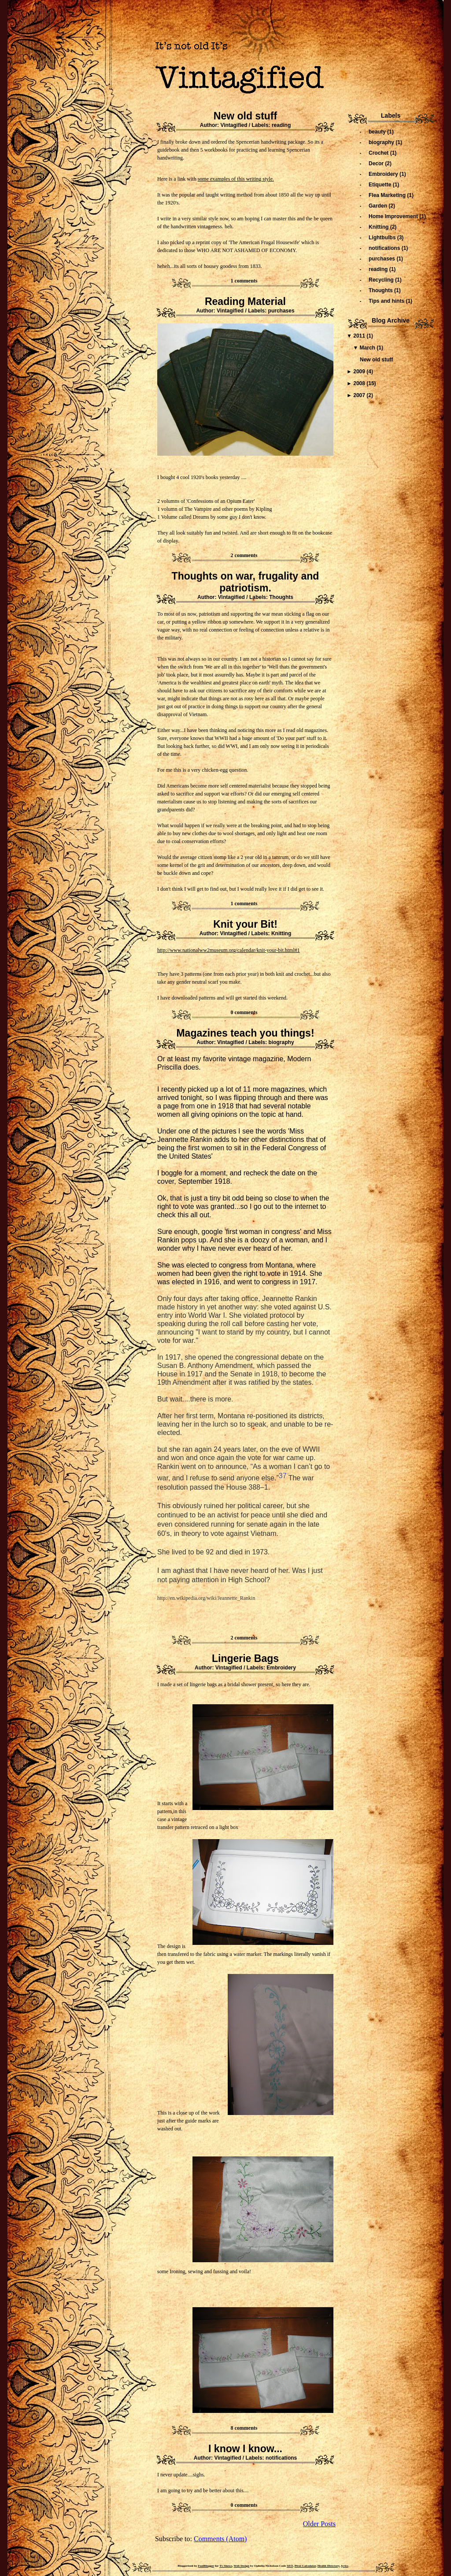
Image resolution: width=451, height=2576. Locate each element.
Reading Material (245, 301)
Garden (378, 206)
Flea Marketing (388, 195)
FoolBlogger (206, 2566)
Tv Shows (225, 2566)
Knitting (281, 933)
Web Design (242, 2566)
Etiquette (381, 185)
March (368, 348)
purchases (281, 311)
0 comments (244, 1012)
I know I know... (245, 2448)
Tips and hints (387, 301)
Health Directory (329, 2566)
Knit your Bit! (245, 924)
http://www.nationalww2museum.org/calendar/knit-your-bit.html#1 (228, 950)
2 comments (244, 555)
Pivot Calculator (305, 2566)
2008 (359, 383)
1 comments (244, 281)
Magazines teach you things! (245, 1033)
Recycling (382, 280)
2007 (359, 395)
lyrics (344, 2566)
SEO (290, 2566)
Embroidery (281, 1668)
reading (281, 125)
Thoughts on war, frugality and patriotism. (245, 582)
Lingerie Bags (245, 1658)
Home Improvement (394, 216)
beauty (378, 132)
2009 (359, 371)
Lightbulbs (383, 237)
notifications (281, 2458)
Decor (377, 163)
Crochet (379, 153)
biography (281, 1042)
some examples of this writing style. (236, 179)
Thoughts (281, 597)
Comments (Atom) (220, 2539)
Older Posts (319, 2524)
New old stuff (245, 116)
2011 (359, 336)
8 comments (244, 2428)
